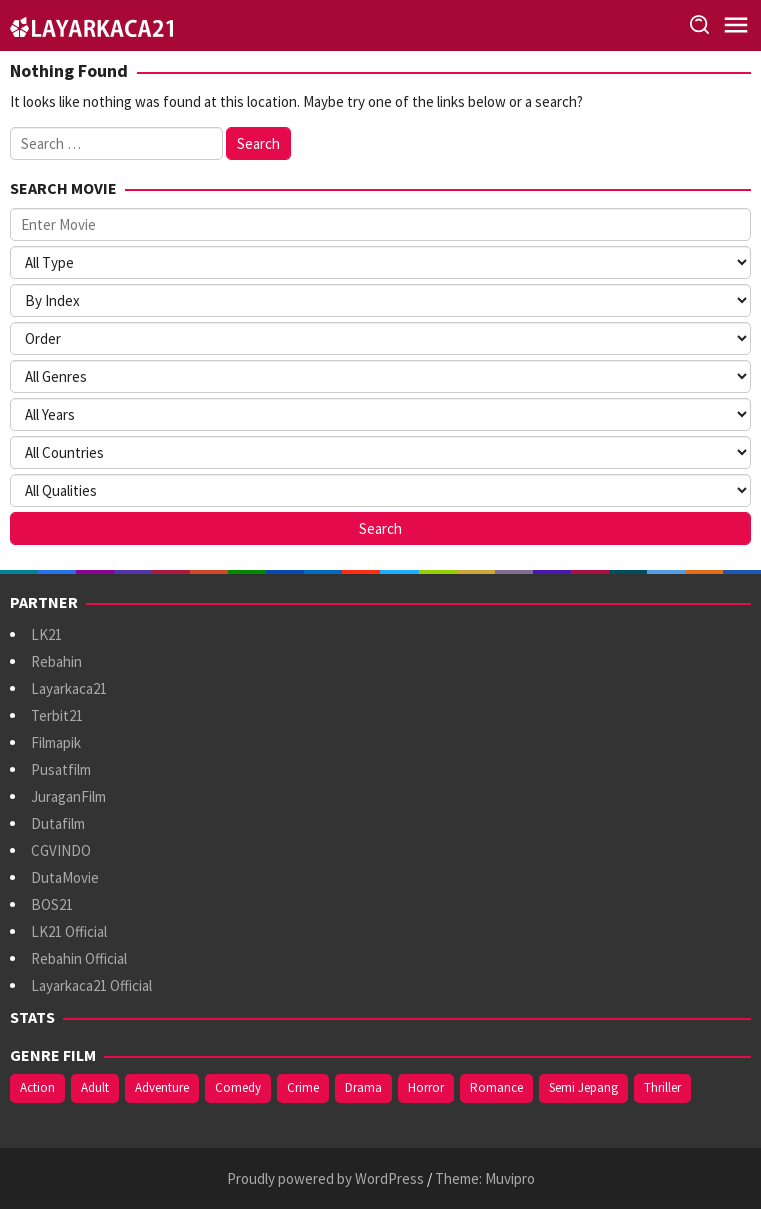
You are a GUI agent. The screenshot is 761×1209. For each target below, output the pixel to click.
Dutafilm (58, 823)
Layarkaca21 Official (91, 985)
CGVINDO (61, 850)
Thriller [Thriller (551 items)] (662, 1087)
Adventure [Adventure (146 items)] (162, 1087)
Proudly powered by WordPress (325, 1178)
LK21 (46, 634)
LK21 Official (69, 931)
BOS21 (52, 904)
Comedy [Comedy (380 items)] (238, 1087)
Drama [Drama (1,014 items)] (363, 1087)
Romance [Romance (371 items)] (496, 1087)
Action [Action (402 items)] (37, 1087)
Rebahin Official (79, 958)
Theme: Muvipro (485, 1178)
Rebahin (56, 661)
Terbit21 (57, 715)
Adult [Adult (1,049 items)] (95, 1087)
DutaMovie (65, 877)
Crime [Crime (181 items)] (303, 1087)
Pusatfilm (61, 769)
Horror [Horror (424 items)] (426, 1087)
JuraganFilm (68, 796)
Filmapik (56, 742)
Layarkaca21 (69, 688)
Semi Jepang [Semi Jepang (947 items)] (583, 1087)
